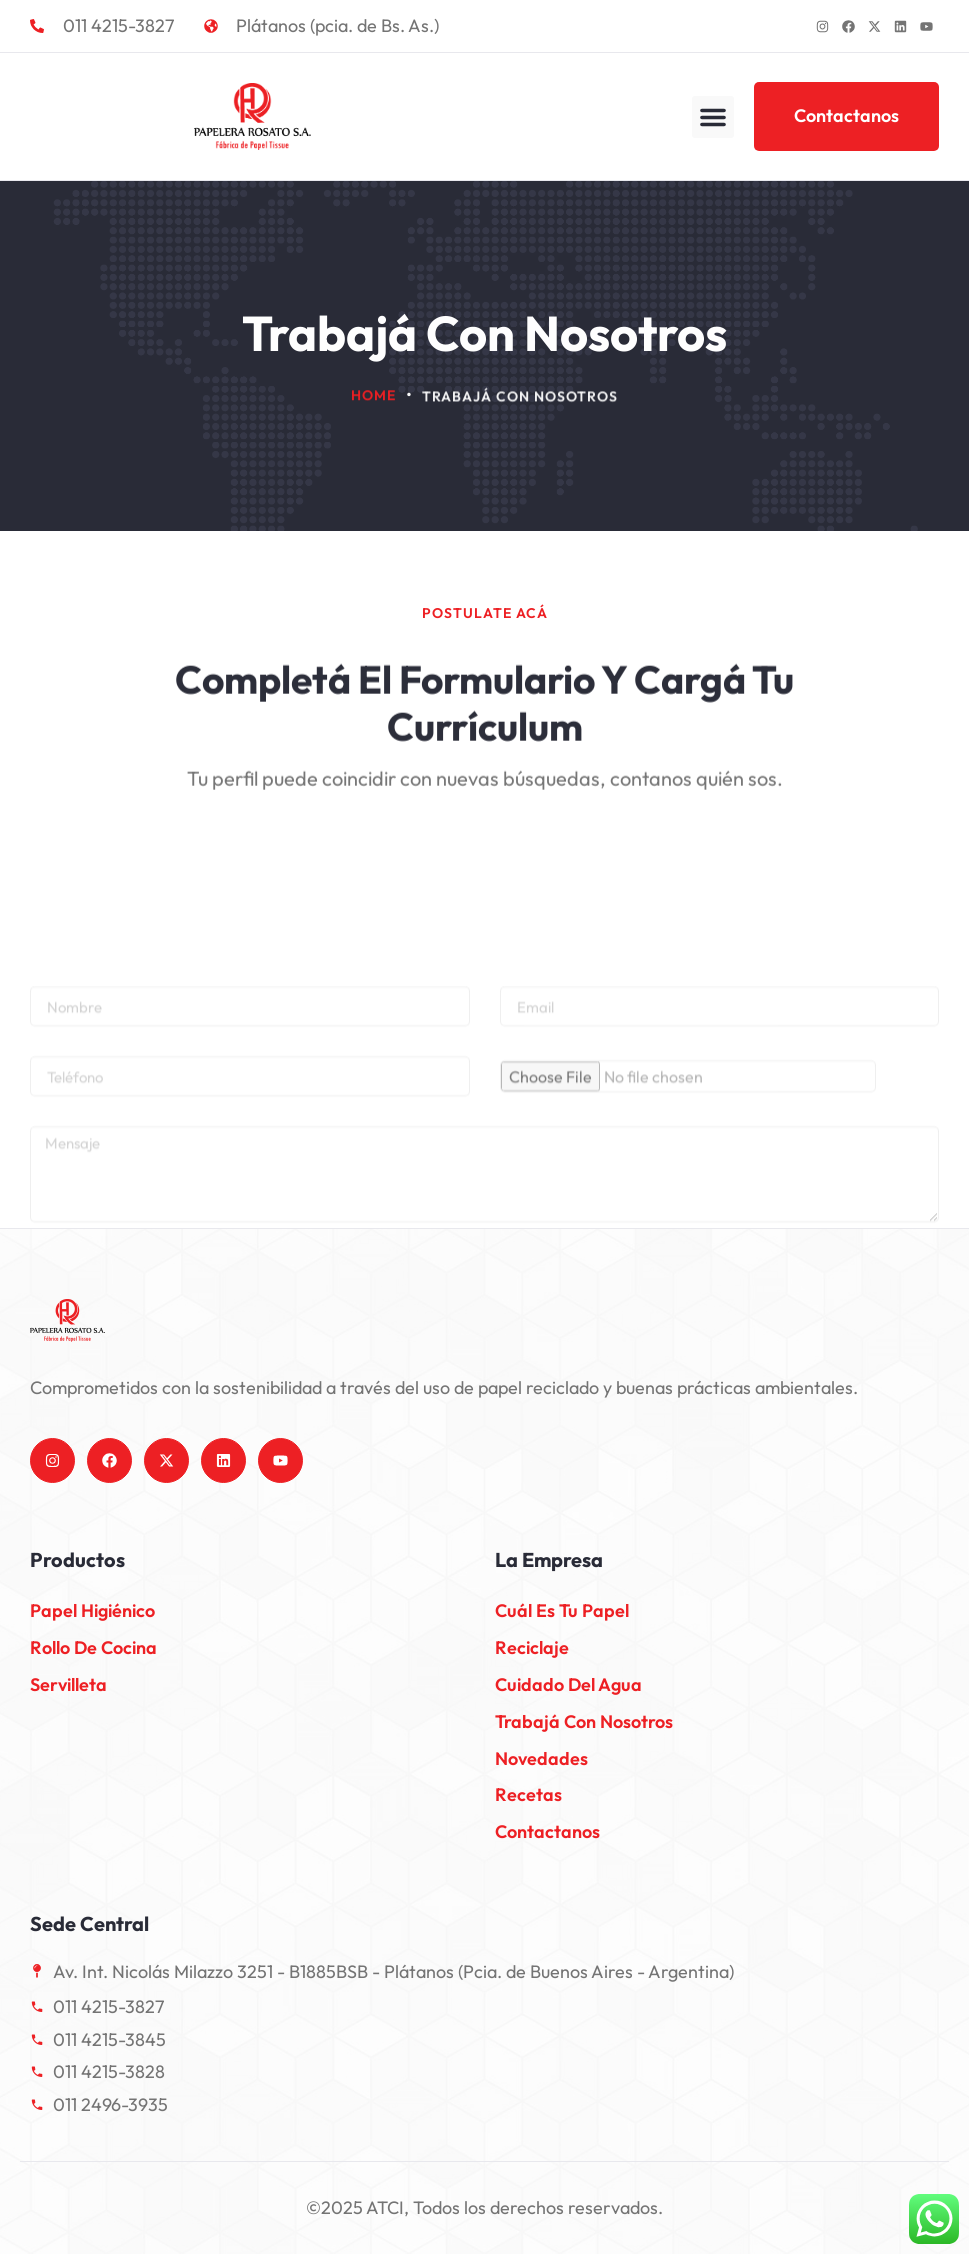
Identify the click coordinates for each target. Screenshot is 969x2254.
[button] (713, 117)
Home (373, 397)
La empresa (549, 1559)
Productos (77, 1559)
